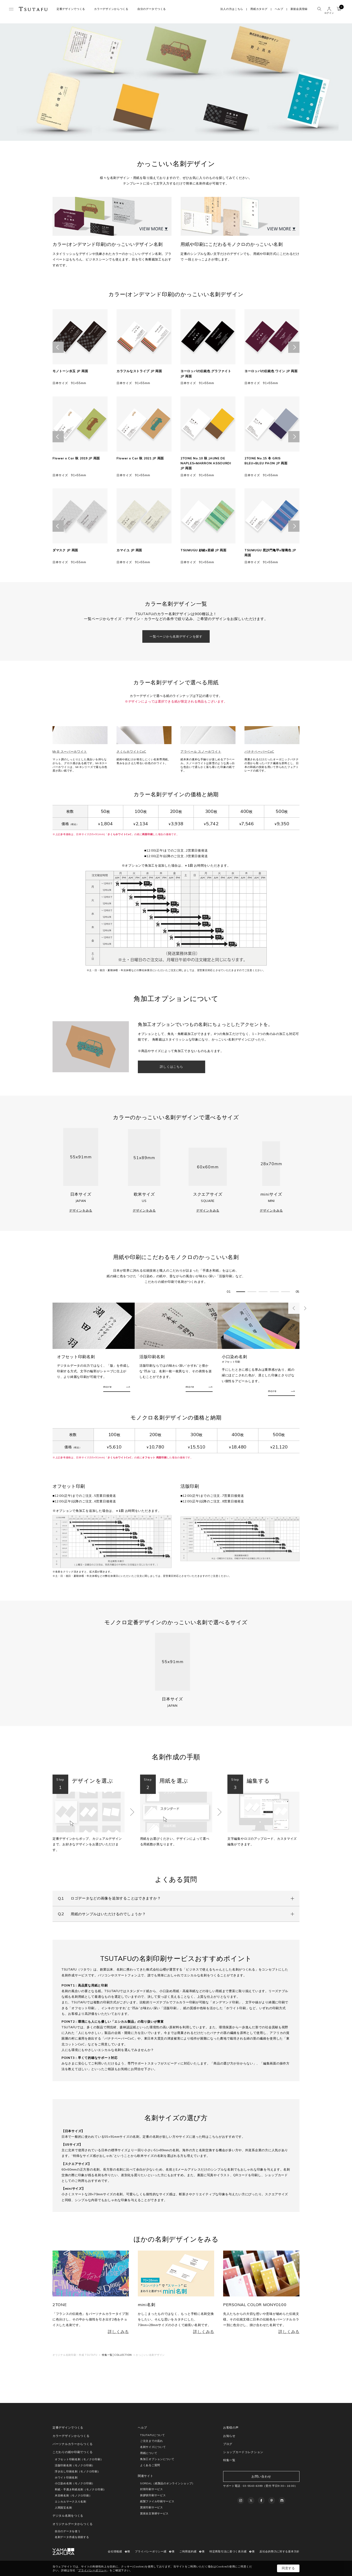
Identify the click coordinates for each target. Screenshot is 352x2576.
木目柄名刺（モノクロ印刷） (73, 2495)
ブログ (227, 2444)
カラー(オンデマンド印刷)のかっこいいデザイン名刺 (108, 244)
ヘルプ (279, 9)
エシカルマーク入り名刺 (70, 2501)
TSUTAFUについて (152, 2435)
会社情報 (113, 2551)
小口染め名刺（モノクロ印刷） (75, 2483)
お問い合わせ (261, 2476)
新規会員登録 (299, 9)
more (107, 1387)
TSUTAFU (33, 9)
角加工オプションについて (157, 2459)
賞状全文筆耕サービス (154, 2513)
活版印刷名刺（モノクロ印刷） (75, 2465)
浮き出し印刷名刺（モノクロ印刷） (78, 2471)
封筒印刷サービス (151, 2489)
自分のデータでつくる (151, 9)
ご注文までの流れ (151, 2441)
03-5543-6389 (253, 2485)
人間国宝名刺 (63, 2507)
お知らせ (229, 2436)
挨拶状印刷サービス (153, 2495)
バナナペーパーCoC (259, 752)
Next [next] (305, 1308)
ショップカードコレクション (243, 2452)
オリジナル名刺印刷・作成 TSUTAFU (75, 2354)
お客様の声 (231, 2427)
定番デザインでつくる (71, 9)
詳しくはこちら (171, 1067)
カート (340, 8)
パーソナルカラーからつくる (72, 2444)
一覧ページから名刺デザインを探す (176, 636)
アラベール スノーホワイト (200, 752)
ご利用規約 (186, 2551)
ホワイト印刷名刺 (66, 2477)
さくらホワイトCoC (131, 752)
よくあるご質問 (150, 2465)
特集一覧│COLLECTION (117, 2354)
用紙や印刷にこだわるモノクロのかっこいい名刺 (231, 244)
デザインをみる (80, 1210)
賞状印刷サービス (151, 2507)
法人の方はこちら (231, 9)
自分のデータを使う (67, 2531)
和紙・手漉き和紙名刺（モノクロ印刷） (80, 2489)
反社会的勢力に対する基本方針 (279, 2551)
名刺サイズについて (153, 2447)
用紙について (148, 2453)
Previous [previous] (293, 1308)
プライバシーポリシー (149, 2551)
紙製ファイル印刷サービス (157, 2501)
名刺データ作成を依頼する (72, 2537)
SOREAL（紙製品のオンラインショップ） (167, 2483)
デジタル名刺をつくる (68, 2515)
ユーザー (329, 9)
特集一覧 (229, 2460)
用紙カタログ (258, 9)
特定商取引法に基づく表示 (226, 2551)
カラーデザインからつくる (111, 9)
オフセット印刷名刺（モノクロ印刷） (79, 2459)
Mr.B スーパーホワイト (70, 752)
